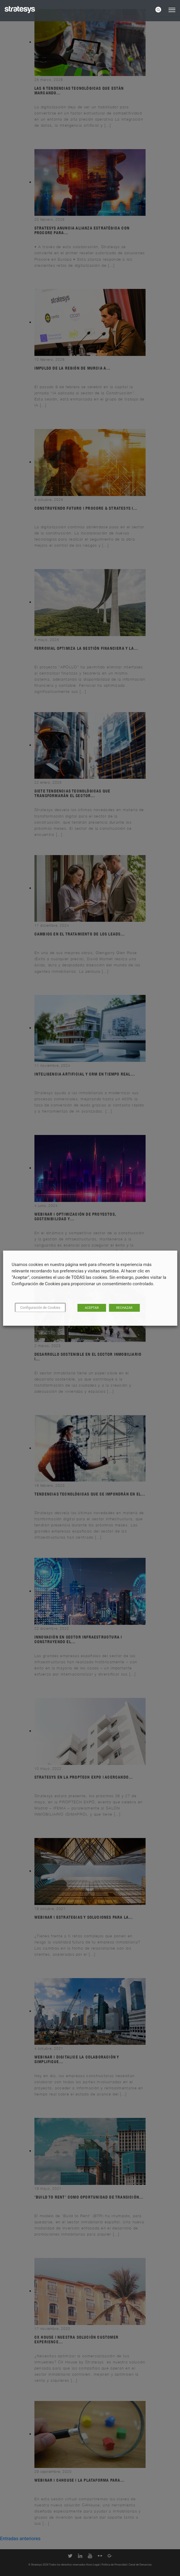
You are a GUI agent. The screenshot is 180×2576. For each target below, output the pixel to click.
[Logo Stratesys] (20, 10)
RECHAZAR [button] (124, 1308)
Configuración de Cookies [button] (40, 1308)
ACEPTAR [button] (92, 1308)
